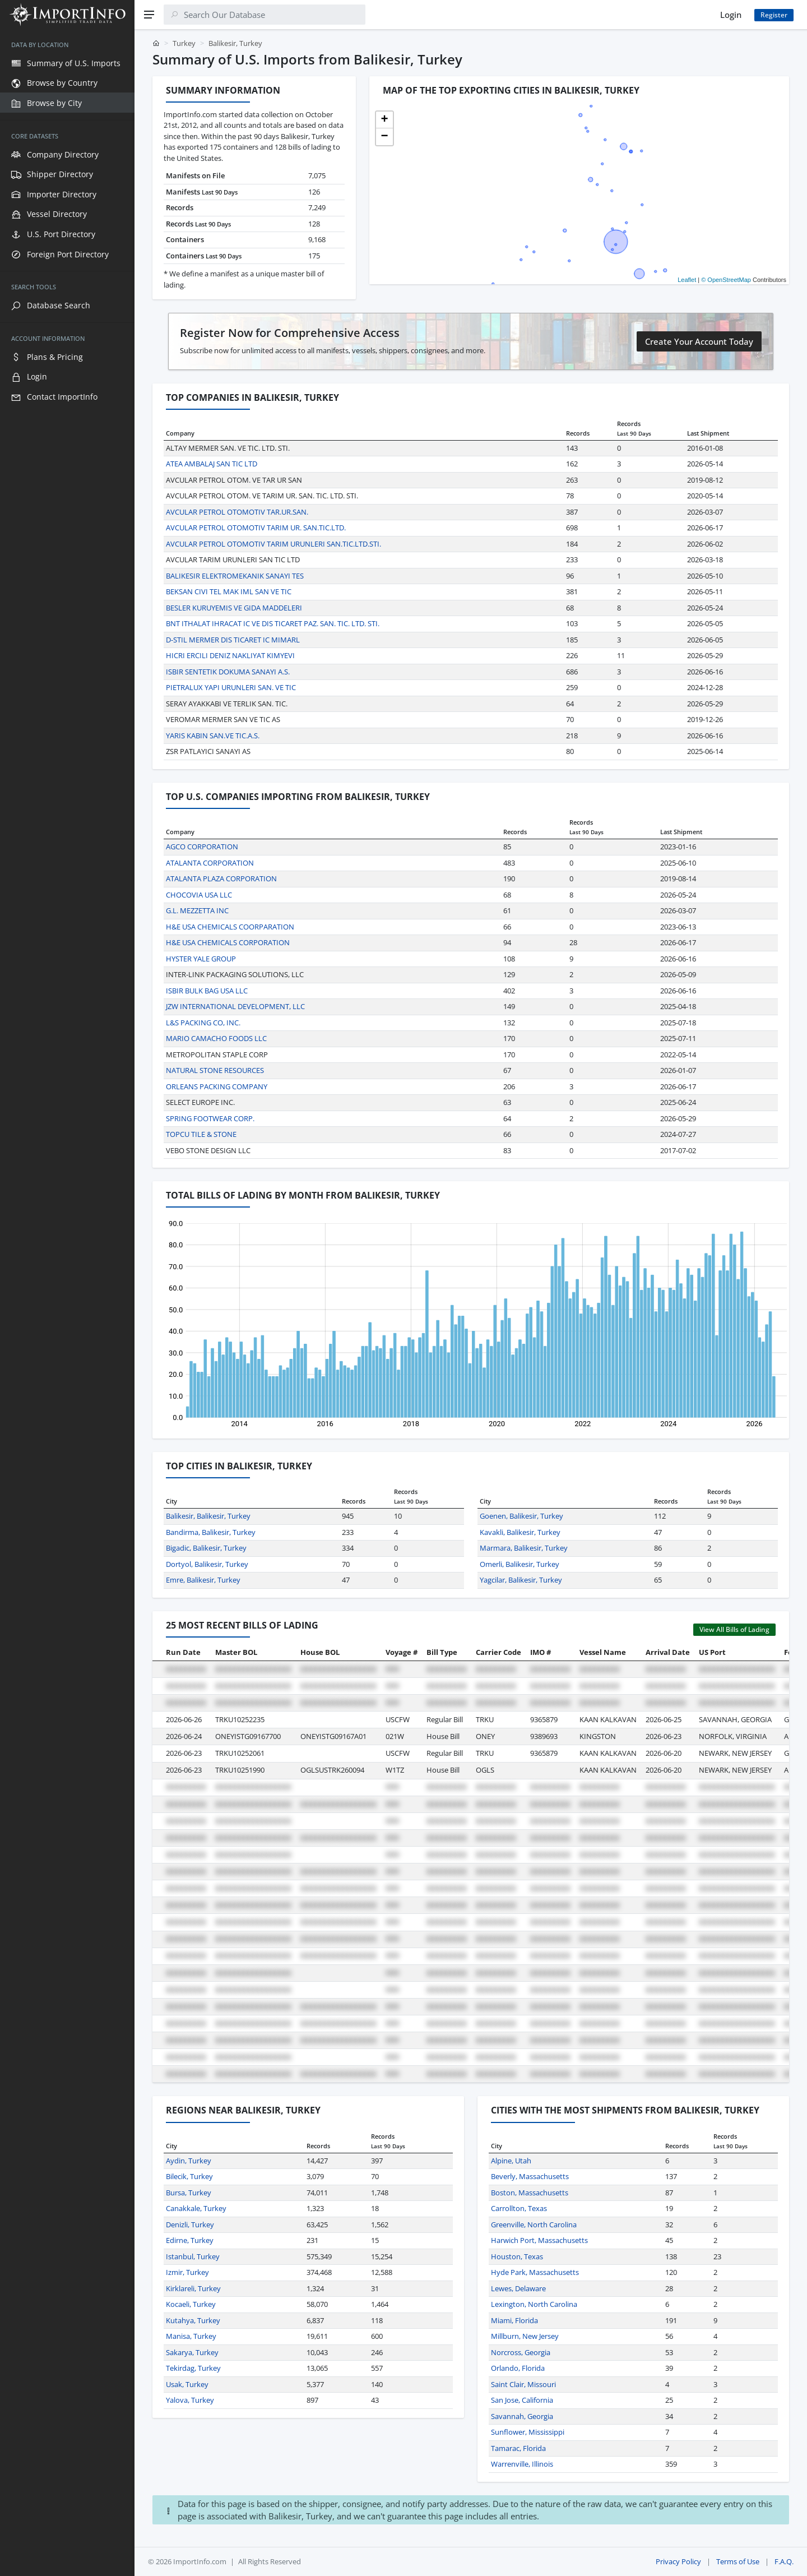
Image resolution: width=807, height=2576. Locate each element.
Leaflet (687, 279)
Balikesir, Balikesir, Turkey (208, 1516)
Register (773, 15)
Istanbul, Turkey (193, 2256)
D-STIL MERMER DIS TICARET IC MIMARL (233, 640)
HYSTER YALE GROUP (201, 959)
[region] (67, 1302)
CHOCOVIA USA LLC (199, 895)
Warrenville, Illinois (522, 2464)
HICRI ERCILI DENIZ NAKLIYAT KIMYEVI (230, 655)
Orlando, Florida (518, 2368)
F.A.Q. (784, 2561)
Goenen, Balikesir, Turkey (521, 1516)
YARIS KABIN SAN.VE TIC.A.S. (212, 735)
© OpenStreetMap (726, 279)
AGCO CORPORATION (202, 846)
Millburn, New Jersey (525, 2336)
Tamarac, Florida (518, 2448)
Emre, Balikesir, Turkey (203, 1580)
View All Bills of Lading (734, 1629)
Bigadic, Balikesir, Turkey (206, 1548)
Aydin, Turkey (188, 2161)
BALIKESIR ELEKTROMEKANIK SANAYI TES (235, 576)
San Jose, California (522, 2400)
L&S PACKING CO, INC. (203, 1023)
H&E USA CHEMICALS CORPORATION (228, 942)
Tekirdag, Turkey (193, 2368)
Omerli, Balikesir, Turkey (519, 1564)
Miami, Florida (514, 2320)
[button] (384, 120)
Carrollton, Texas (519, 2208)
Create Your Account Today (699, 341)
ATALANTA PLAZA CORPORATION (221, 878)
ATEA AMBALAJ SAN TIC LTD (211, 464)
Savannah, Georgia (522, 2416)
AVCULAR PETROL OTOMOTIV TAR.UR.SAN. (237, 512)
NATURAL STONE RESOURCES (215, 1070)
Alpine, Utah (511, 2161)
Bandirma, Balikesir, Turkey (211, 1532)
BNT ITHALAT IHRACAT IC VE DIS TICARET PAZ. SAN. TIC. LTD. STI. (272, 623)
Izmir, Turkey (187, 2272)
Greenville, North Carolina (534, 2224)
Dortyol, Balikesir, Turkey (207, 1564)
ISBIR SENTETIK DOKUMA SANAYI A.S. (228, 672)
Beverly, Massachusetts (530, 2176)
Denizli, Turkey (190, 2224)
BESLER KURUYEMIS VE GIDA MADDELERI (234, 608)
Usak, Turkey (187, 2384)
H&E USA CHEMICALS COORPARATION (230, 927)
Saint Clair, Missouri (523, 2384)
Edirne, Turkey (190, 2240)
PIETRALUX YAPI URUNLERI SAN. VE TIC (231, 687)
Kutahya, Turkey (193, 2320)
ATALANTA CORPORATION (210, 863)
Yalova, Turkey (190, 2400)
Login (730, 14)
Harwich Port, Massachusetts (539, 2240)
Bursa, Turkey (188, 2192)
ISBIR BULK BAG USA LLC (207, 991)
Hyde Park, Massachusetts (535, 2272)
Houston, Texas (517, 2256)
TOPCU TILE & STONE (201, 1134)
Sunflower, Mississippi (527, 2432)
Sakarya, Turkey (192, 2352)
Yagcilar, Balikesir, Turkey (521, 1580)
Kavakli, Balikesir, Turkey (520, 1532)
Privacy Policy (678, 2561)
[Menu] (149, 14)
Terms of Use (737, 2561)
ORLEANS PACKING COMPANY (216, 1086)
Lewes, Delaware (518, 2288)
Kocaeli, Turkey (191, 2304)
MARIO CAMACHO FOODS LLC (216, 1038)
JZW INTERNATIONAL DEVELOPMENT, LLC (235, 1006)
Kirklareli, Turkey (193, 2288)
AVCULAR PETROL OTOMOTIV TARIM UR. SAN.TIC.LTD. (256, 527)
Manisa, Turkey (191, 2336)
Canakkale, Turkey (196, 2208)
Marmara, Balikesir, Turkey (524, 1548)
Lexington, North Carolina (534, 2304)
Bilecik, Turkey (189, 2176)
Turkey (184, 43)
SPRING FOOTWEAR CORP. (210, 1118)
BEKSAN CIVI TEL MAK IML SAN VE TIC (228, 591)
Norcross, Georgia (520, 2352)
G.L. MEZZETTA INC (197, 910)
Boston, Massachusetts (529, 2192)
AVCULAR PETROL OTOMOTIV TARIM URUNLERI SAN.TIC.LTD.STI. (273, 544)
